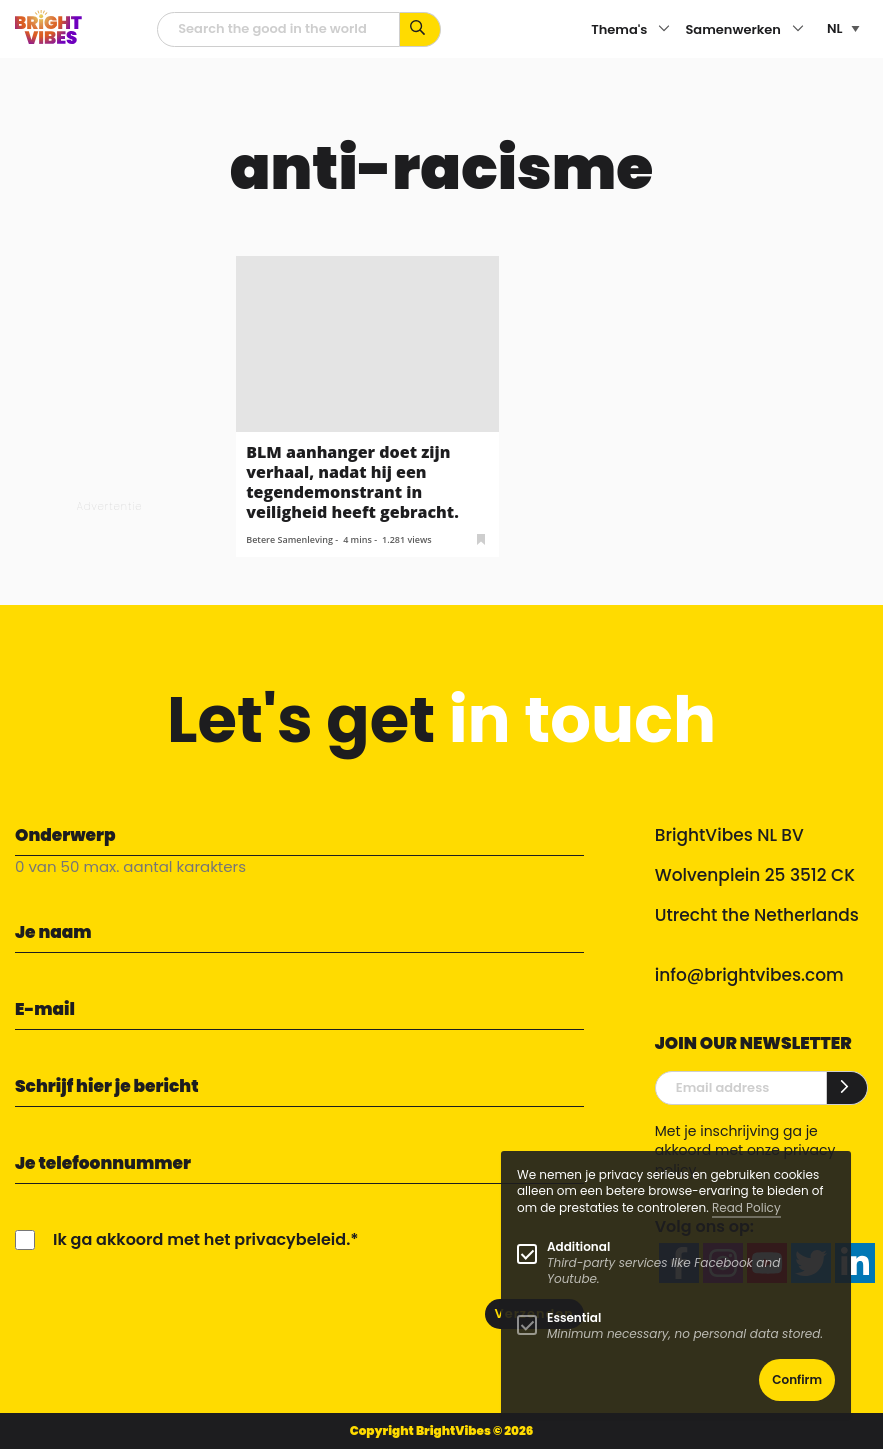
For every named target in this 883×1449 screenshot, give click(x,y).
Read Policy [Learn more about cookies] (746, 1207)
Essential (574, 1317)
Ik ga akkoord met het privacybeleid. (201, 1239)
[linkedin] (855, 1263)
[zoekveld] (278, 29)
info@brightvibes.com (749, 975)
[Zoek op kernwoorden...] (420, 29)
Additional (578, 1246)
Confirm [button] (797, 1379)
